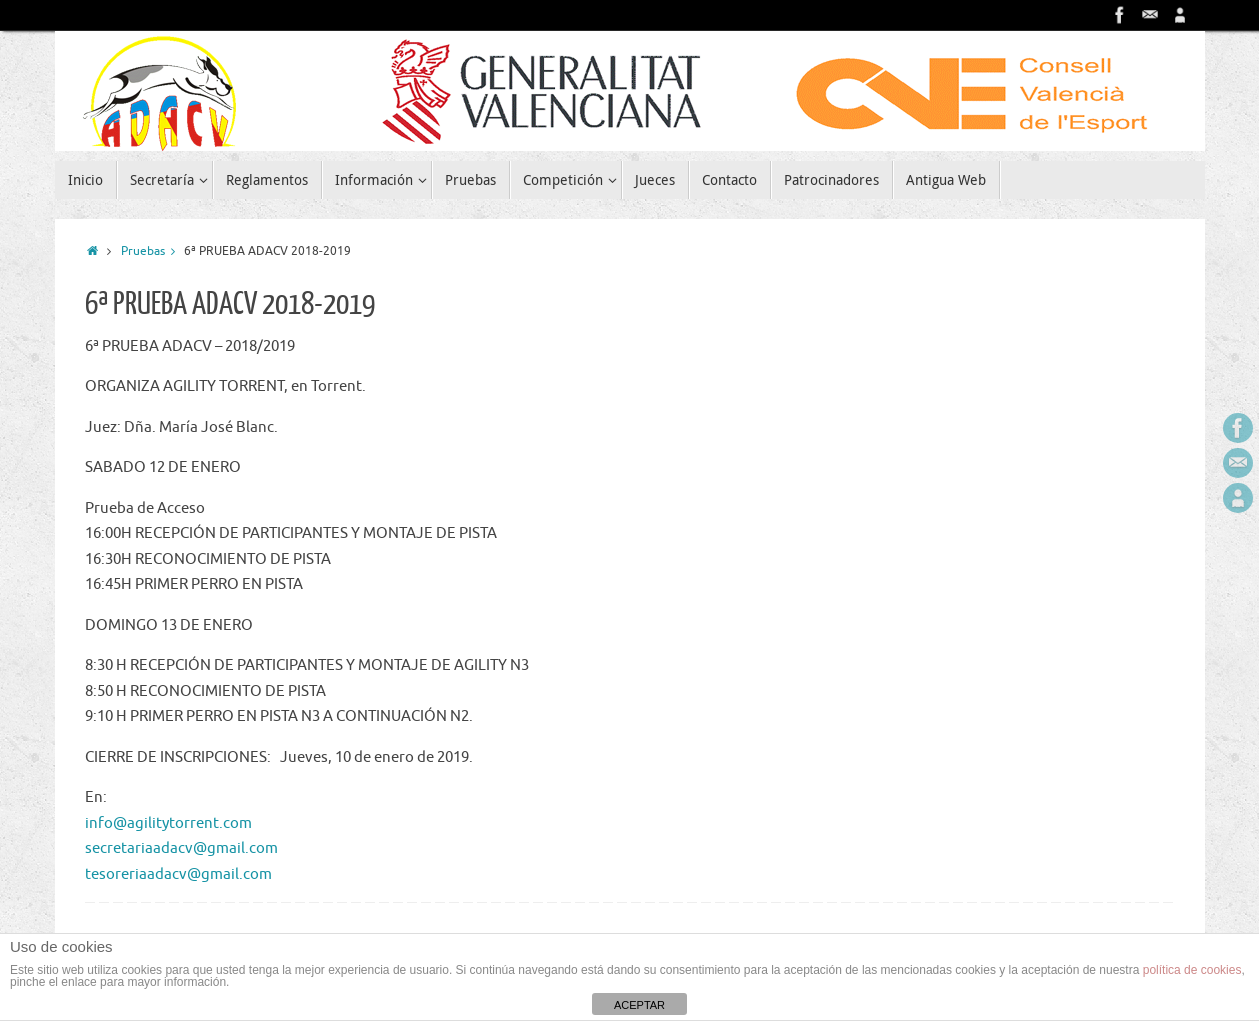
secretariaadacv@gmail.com (181, 848)
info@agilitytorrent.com (168, 823)
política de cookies (1192, 970)
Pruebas (153, 251)
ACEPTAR (639, 1005)
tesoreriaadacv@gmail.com (178, 874)
